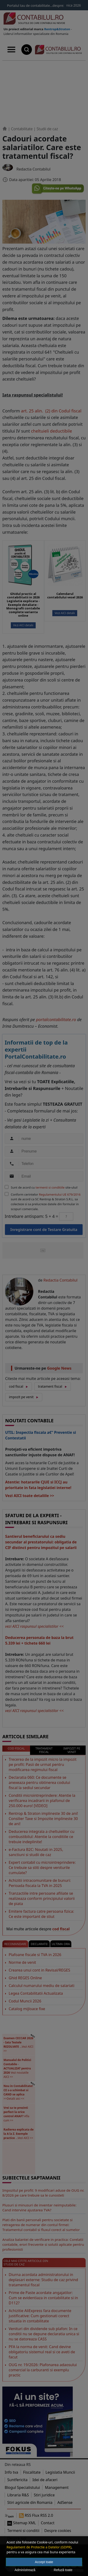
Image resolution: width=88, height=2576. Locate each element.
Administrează (25, 2570)
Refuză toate (63, 2570)
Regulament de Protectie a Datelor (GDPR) (39, 2547)
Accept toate (44, 2562)
